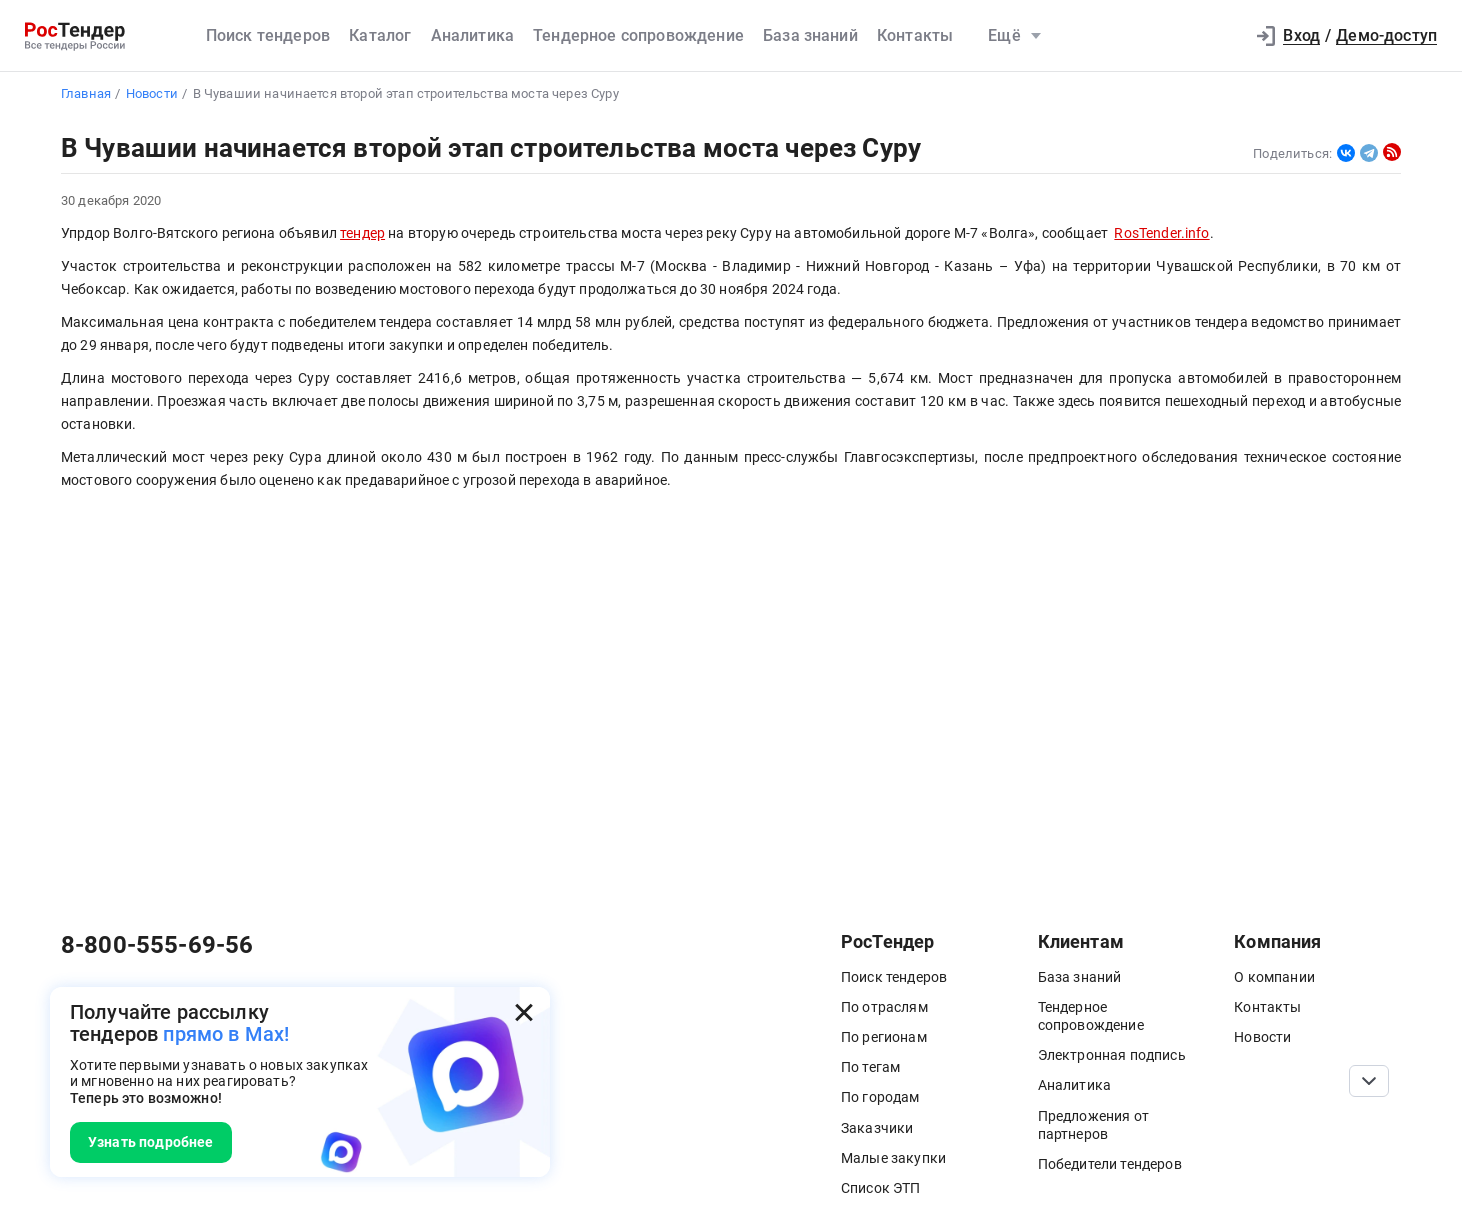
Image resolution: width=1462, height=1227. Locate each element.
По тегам (870, 1067)
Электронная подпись (1112, 1055)
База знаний (810, 35)
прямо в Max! (226, 1034)
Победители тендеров (1110, 1164)
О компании (1274, 977)
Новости (1262, 1037)
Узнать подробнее (151, 1142)
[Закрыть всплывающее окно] (524, 1013)
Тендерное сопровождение (638, 35)
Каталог (380, 35)
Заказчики (877, 1128)
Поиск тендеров (268, 35)
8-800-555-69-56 (157, 945)
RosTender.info (1161, 233)
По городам (880, 1097)
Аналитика (472, 35)
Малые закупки (893, 1158)
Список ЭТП (881, 1188)
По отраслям (884, 1007)
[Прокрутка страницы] (1369, 1081)
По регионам (884, 1037)
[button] (1219, 36)
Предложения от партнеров (1093, 1125)
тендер (362, 233)
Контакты (915, 35)
